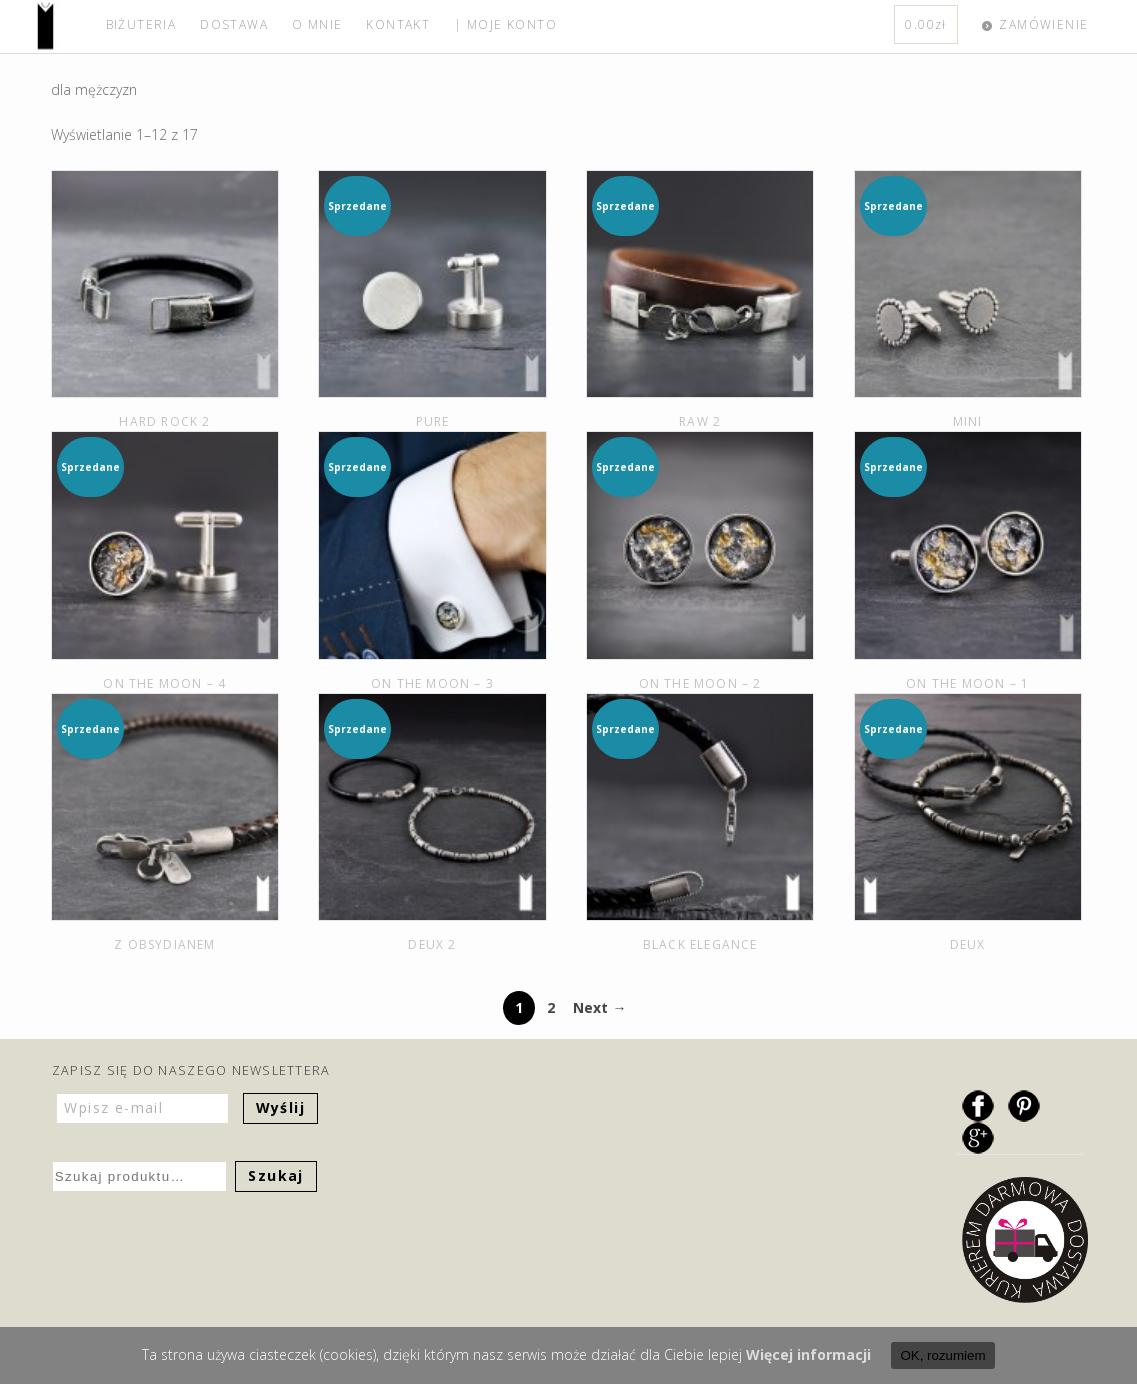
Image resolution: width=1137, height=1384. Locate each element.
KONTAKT (398, 24)
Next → (599, 1007)
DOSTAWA (234, 24)
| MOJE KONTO (505, 24)
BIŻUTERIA (141, 24)
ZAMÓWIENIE (1043, 24)
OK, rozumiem (942, 1355)
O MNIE (317, 24)
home (65, 26)
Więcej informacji (808, 1354)
